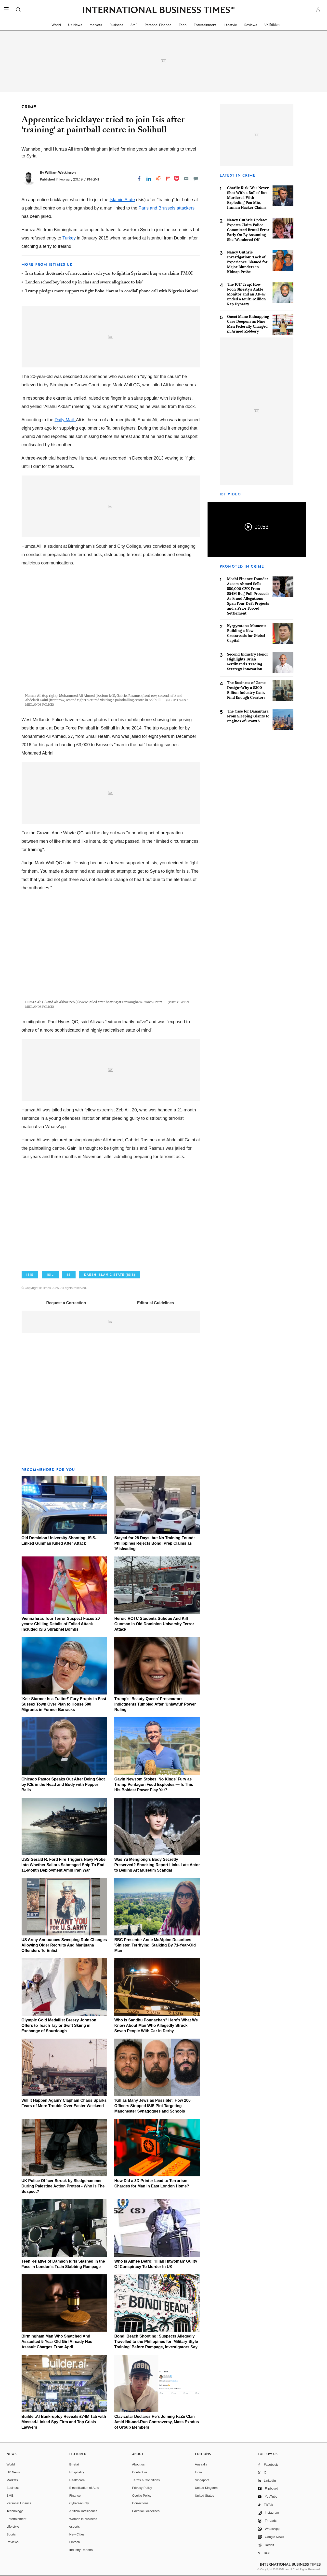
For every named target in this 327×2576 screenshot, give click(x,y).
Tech (182, 25)
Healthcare (77, 2480)
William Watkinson (60, 172)
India (198, 2472)
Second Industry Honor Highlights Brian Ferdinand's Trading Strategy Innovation (247, 661)
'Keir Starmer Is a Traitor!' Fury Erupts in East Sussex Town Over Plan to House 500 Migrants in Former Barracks (64, 1704)
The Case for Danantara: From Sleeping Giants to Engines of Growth (248, 716)
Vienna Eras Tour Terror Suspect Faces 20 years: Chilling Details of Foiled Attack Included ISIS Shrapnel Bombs (61, 1623)
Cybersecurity (79, 2503)
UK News (75, 25)
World (56, 25)
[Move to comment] (195, 178)
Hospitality (76, 2472)
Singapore (202, 2480)
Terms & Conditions (146, 2480)
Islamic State (122, 199)
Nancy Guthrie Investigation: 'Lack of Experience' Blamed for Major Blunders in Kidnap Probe (247, 262)
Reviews (250, 25)
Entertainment (205, 25)
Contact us (139, 2472)
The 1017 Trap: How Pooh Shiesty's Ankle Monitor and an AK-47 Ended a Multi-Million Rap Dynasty (246, 294)
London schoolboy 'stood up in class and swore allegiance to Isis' (84, 282)
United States (204, 2495)
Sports (11, 2534)
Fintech (74, 2542)
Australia (201, 2464)
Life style (13, 2526)
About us (138, 2464)
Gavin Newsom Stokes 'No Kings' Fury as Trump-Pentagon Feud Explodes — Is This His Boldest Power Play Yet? (153, 1784)
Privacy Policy (142, 2488)
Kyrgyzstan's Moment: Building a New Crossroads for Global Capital (246, 633)
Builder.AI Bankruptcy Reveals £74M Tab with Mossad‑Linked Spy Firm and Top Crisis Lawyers (64, 2421)
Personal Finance (158, 25)
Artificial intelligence (83, 2511)
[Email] (186, 178)
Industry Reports (81, 2550)
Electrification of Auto (84, 2488)
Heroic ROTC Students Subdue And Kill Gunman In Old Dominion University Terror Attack (154, 1623)
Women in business (83, 2519)
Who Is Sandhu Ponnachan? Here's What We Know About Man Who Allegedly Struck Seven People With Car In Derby (156, 2025)
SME (134, 25)
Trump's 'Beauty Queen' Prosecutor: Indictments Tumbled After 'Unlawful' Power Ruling (155, 1704)
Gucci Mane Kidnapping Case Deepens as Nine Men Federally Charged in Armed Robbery (248, 324)
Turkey (69, 238)
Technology (15, 2511)
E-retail (74, 2464)
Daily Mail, (65, 419)
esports (74, 2526)
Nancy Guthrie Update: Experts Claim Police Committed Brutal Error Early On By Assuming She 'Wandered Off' (248, 230)
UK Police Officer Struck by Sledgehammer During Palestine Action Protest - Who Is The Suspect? (63, 2186)
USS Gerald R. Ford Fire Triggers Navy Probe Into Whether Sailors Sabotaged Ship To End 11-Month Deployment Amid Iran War (63, 1864)
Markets (96, 25)
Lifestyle (230, 25)
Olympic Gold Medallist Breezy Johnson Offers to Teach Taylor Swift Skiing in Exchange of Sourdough (59, 2025)
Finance (75, 2495)
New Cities (77, 2534)
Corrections (140, 2503)
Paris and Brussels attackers (167, 208)
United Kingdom (206, 2488)
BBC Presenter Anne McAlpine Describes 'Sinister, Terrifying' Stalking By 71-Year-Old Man (155, 1945)
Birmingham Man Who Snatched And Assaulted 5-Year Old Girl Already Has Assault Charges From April (57, 2341)
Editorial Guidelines (155, 1303)
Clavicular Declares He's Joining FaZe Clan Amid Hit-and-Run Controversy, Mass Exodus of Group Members (156, 2421)
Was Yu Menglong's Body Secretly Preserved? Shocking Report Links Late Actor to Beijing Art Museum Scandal (157, 1864)
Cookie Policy (142, 2495)
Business (116, 25)
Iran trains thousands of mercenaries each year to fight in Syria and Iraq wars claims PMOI (109, 273)
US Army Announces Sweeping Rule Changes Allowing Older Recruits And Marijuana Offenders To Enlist (64, 1945)
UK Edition (271, 25)
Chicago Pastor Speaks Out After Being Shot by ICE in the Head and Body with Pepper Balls (63, 1784)
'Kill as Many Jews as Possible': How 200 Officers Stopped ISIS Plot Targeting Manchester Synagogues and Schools (152, 2105)
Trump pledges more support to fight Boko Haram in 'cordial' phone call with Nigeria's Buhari (111, 291)
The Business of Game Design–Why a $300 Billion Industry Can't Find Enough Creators (246, 690)
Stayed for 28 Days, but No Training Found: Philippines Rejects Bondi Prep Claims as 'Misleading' (154, 1543)
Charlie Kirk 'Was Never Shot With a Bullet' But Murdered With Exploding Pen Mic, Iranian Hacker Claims (248, 197)
